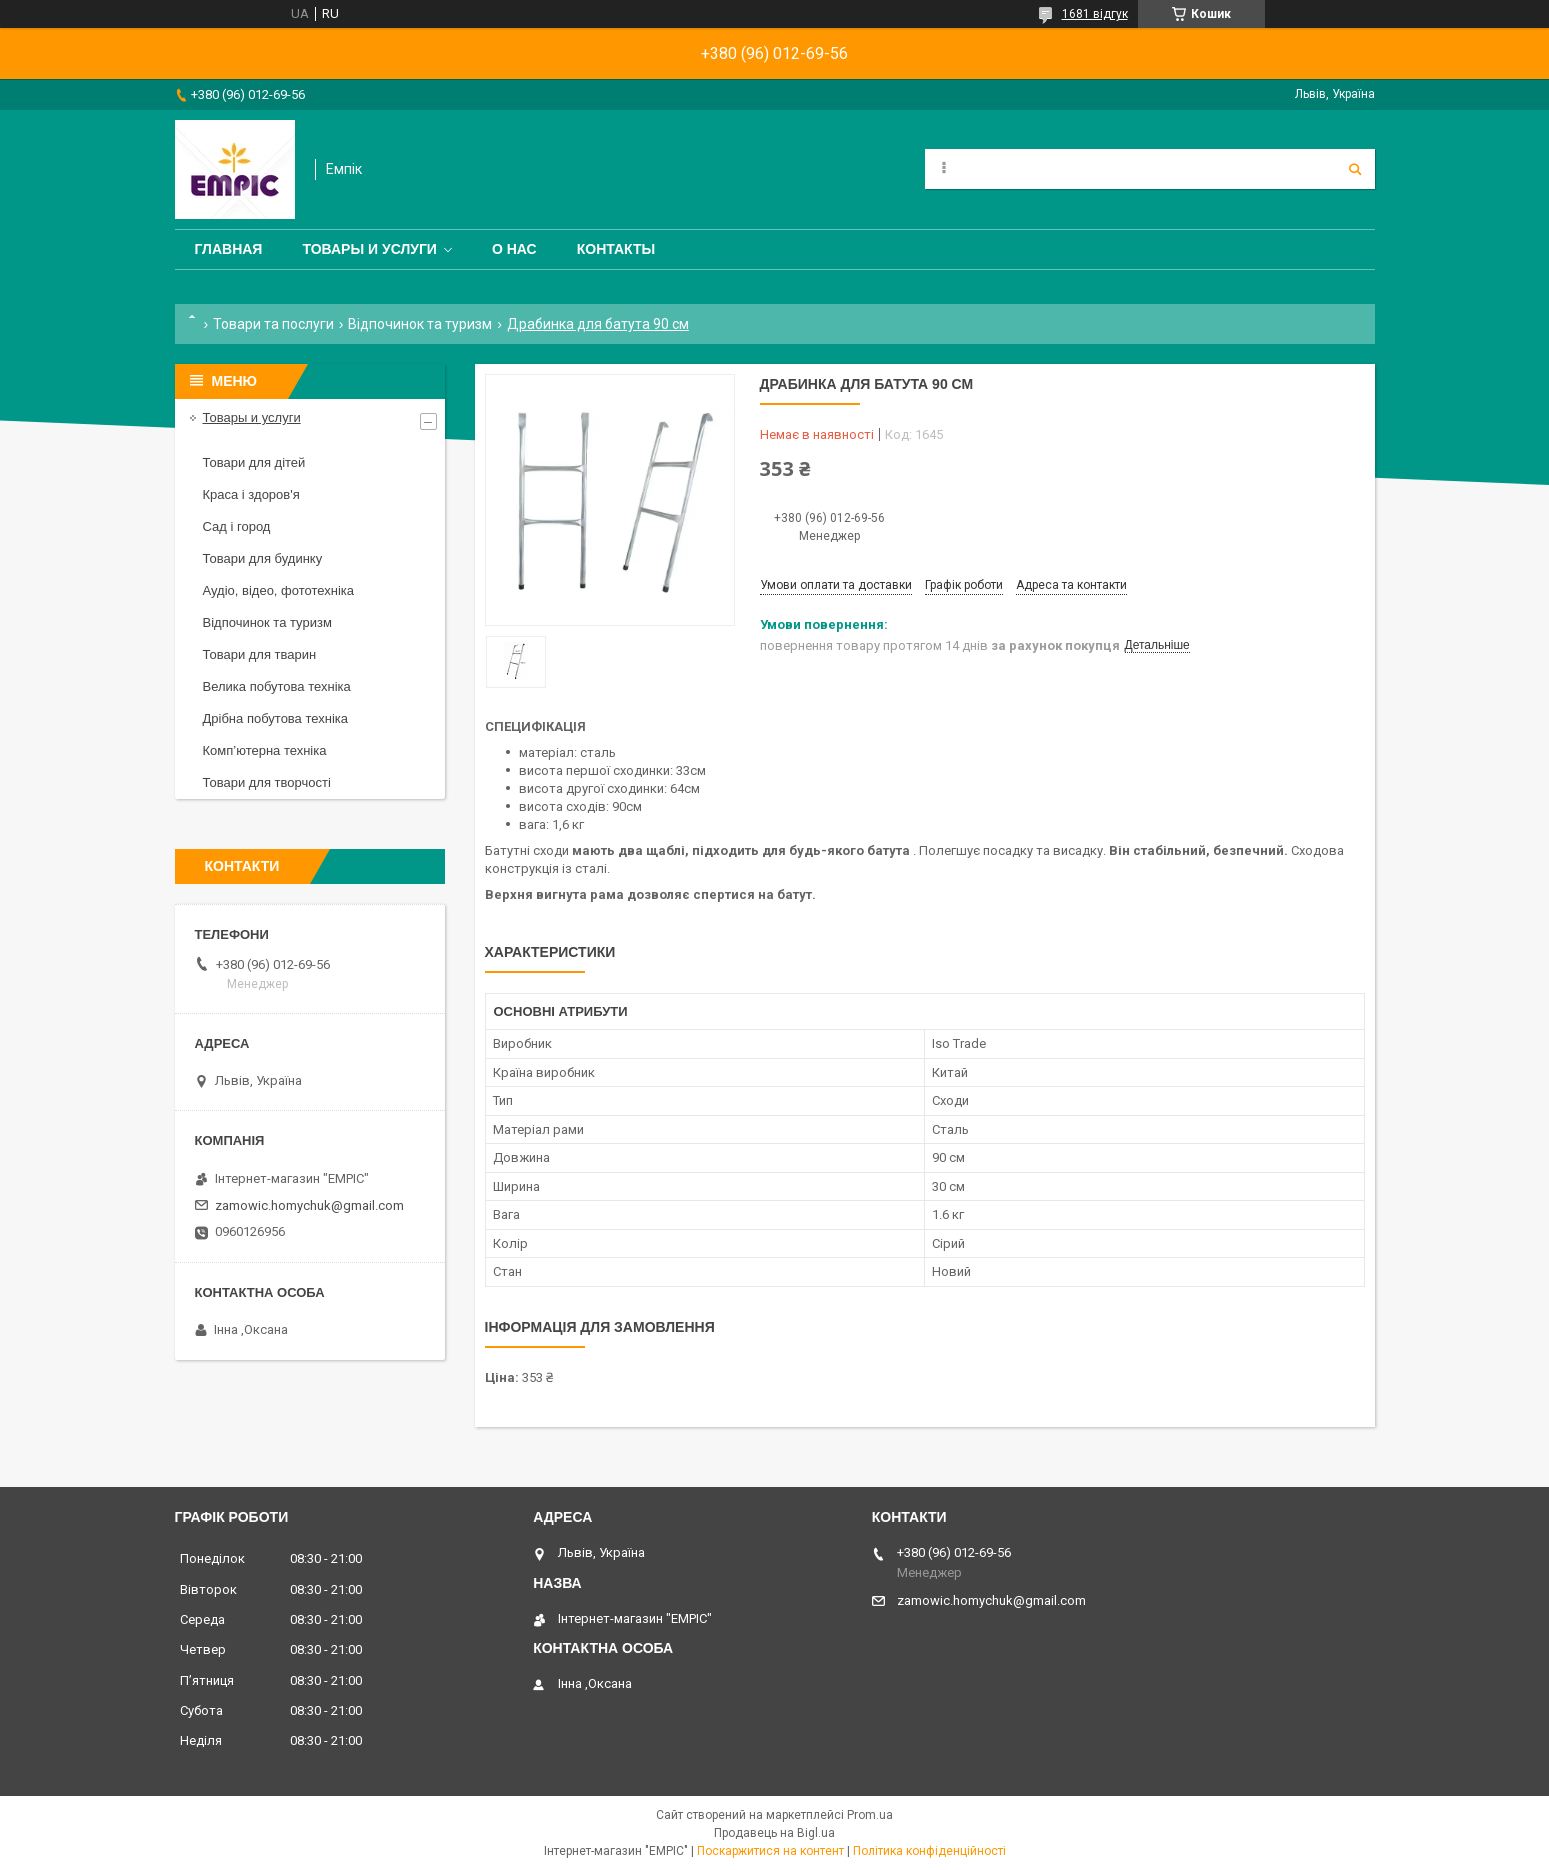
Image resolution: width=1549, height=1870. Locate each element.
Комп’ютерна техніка (265, 750)
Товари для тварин (260, 654)
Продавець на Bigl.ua (774, 1833)
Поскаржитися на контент (770, 1851)
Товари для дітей (254, 462)
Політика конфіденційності (929, 1851)
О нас (514, 249)
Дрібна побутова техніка (275, 718)
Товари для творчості (267, 782)
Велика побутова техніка (277, 686)
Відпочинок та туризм (420, 324)
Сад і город (237, 526)
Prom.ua (870, 1815)
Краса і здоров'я (251, 494)
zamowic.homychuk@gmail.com (309, 1205)
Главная (229, 249)
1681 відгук (1095, 14)
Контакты (616, 249)
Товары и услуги (369, 249)
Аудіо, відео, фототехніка (279, 590)
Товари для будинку (263, 558)
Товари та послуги (273, 324)
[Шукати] (1355, 169)
